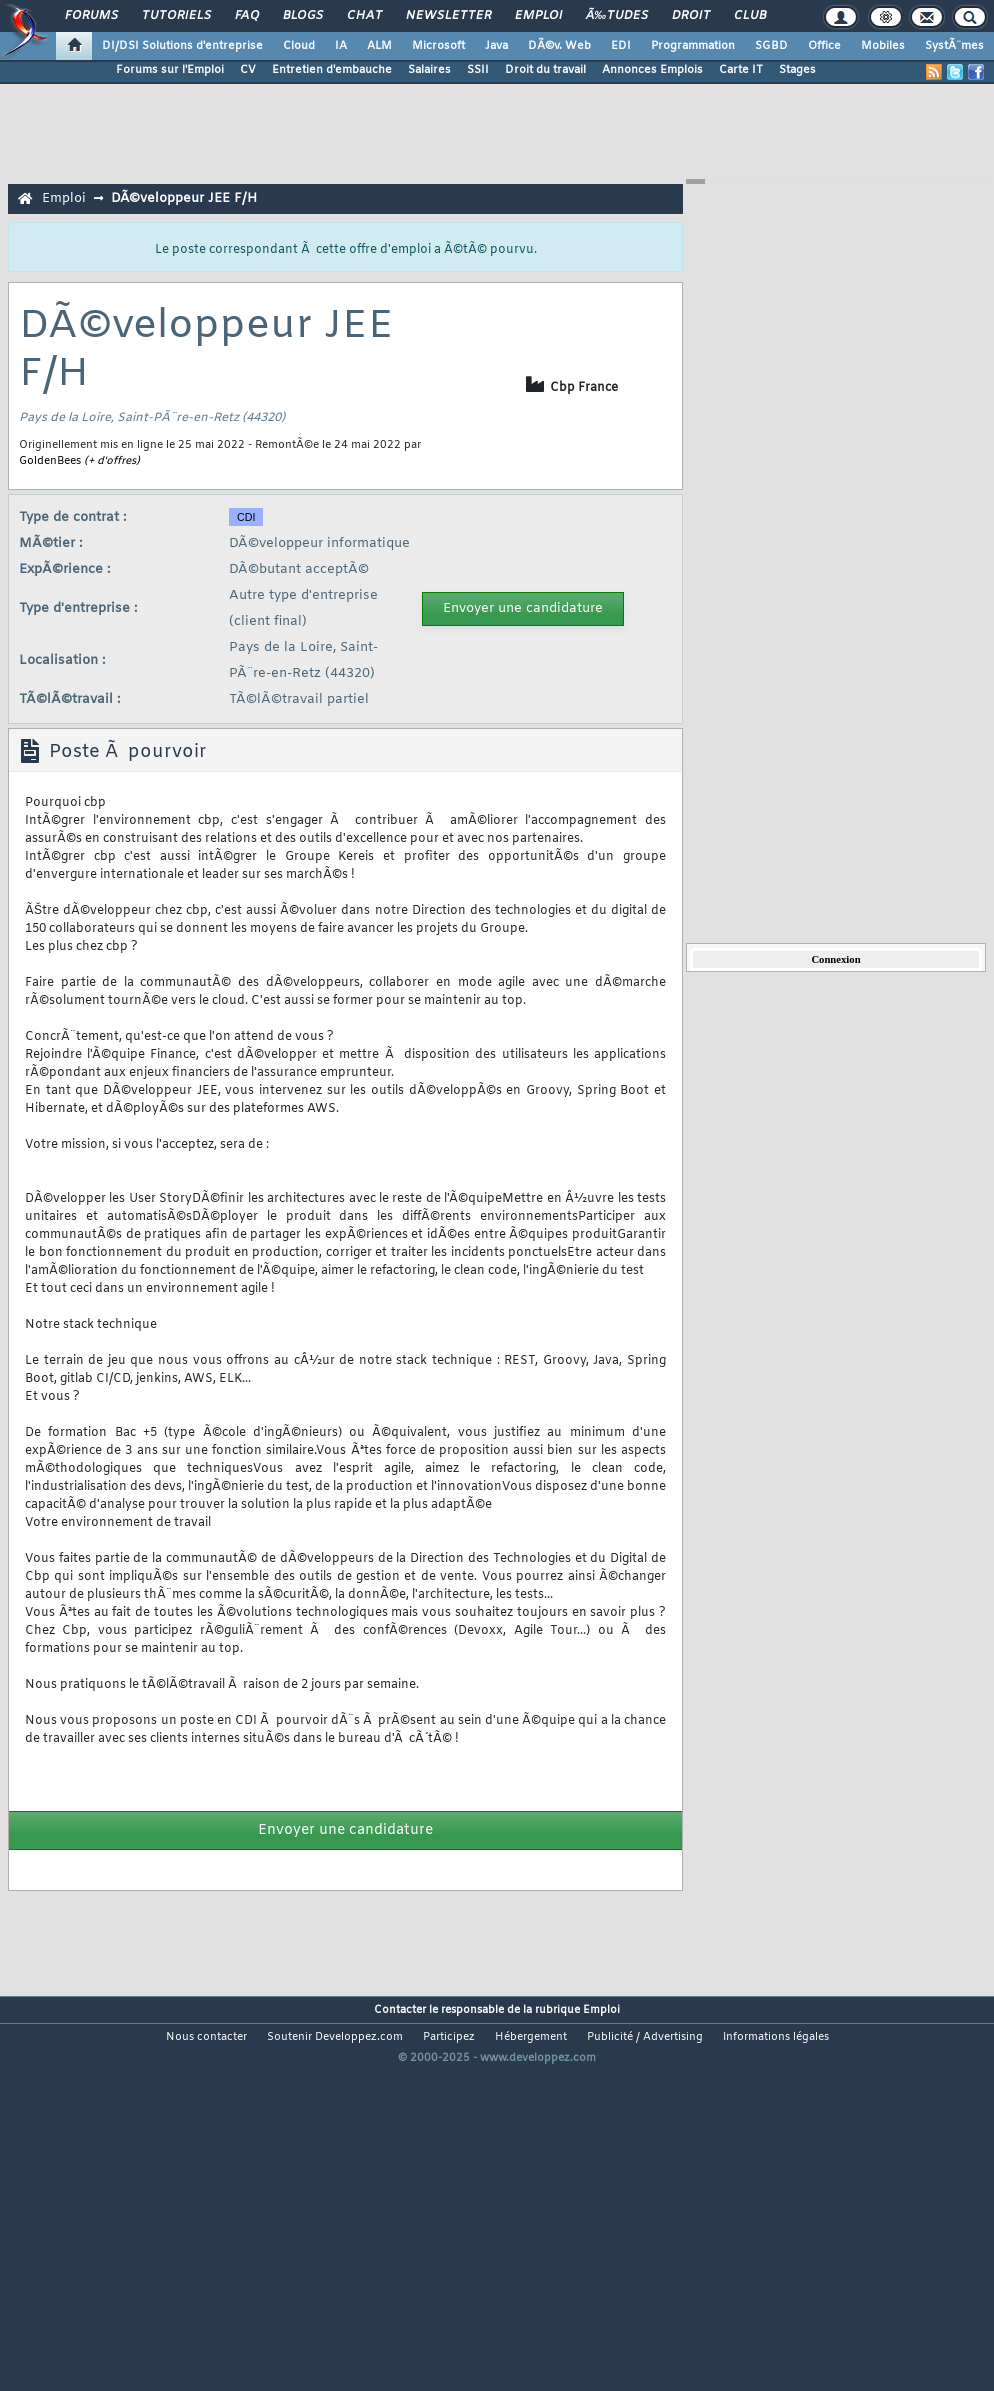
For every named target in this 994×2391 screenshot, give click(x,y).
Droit (691, 16)
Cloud (299, 46)
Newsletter (448, 16)
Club (750, 16)
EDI (621, 46)
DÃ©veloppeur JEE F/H (184, 198)
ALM (379, 46)
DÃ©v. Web (559, 46)
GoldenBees (50, 461)
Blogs (303, 16)
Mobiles (883, 46)
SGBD (771, 46)
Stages (797, 70)
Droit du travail (545, 70)
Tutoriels (176, 16)
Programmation (693, 46)
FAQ (247, 16)
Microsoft (438, 46)
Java (496, 46)
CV (248, 70)
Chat (364, 16)
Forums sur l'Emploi (170, 70)
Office (824, 46)
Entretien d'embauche (332, 70)
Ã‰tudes (617, 16)
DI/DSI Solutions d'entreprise (182, 46)
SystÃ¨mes (954, 46)
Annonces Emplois (652, 70)
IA (341, 46)
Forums (91, 16)
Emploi (538, 16)
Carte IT (741, 70)
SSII (478, 70)
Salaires (429, 70)
